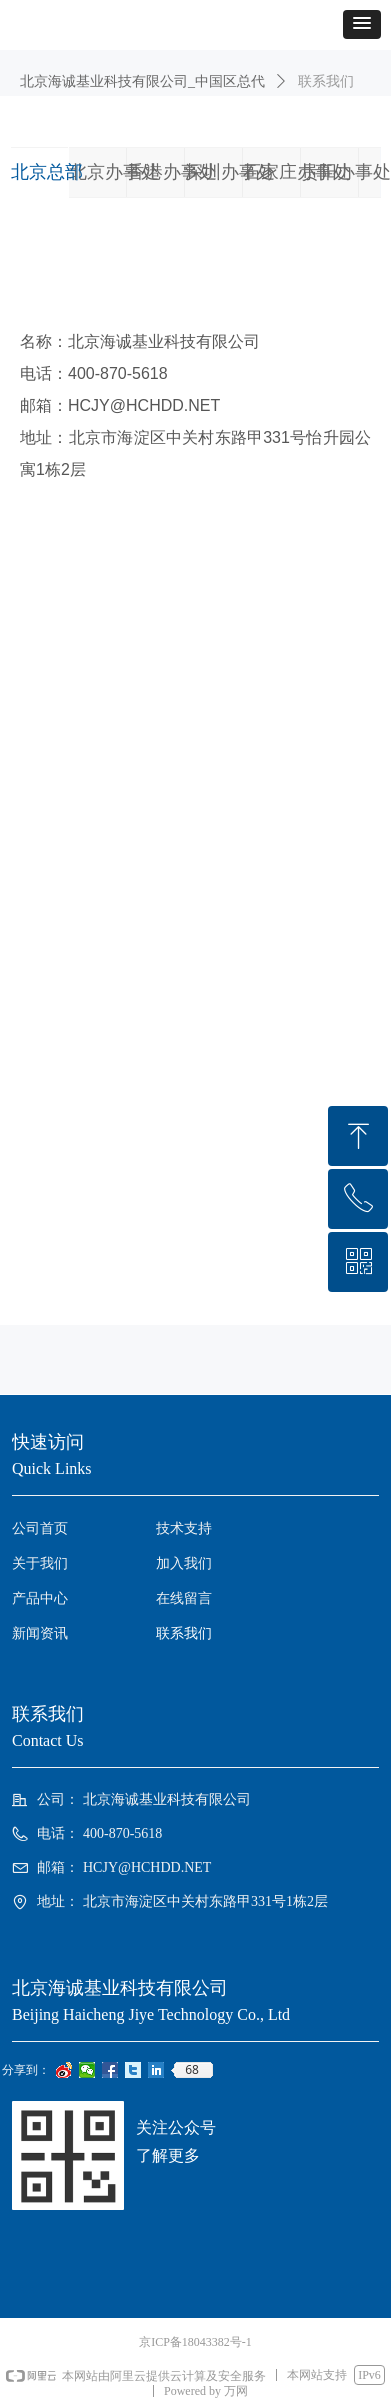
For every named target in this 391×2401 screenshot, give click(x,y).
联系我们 (326, 81)
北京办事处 (114, 172)
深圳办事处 (230, 172)
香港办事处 (172, 172)
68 (192, 2070)
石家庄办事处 (297, 172)
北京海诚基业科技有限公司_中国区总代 (142, 81)
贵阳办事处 (346, 172)
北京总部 (47, 172)
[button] (362, 24)
